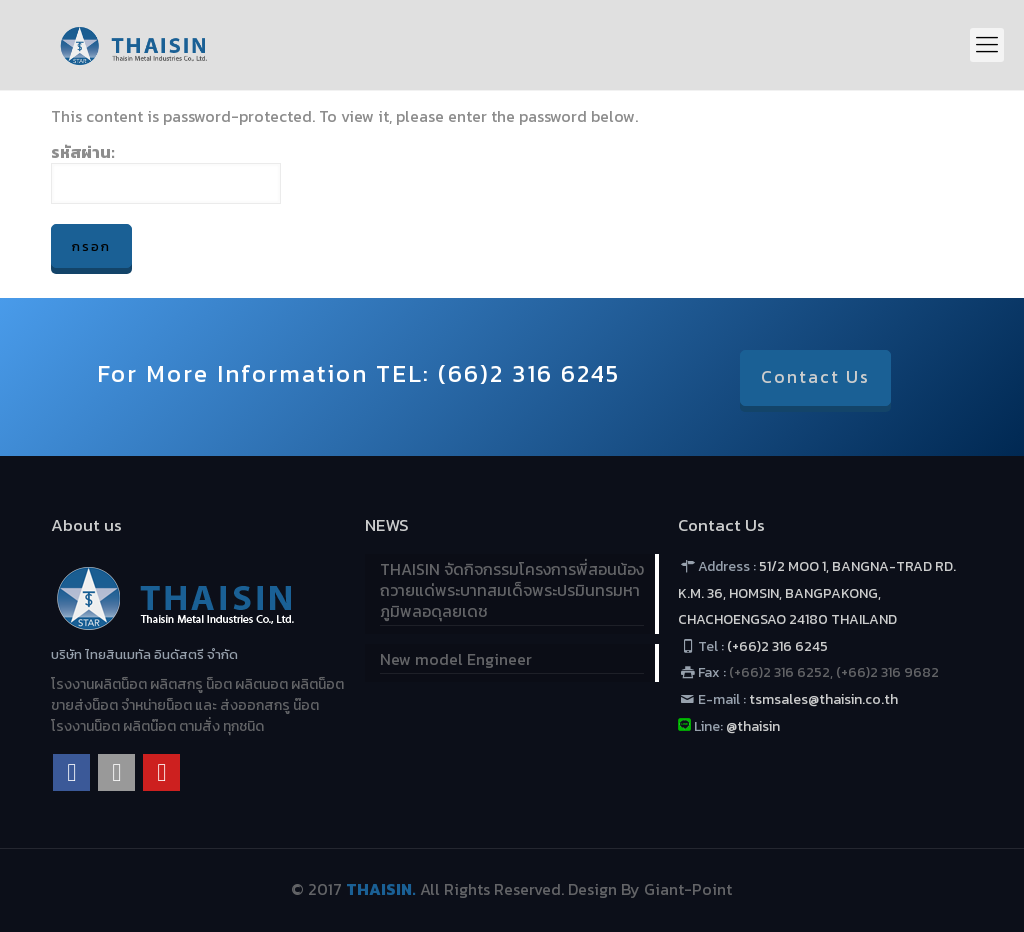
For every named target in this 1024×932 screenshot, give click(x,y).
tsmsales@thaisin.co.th (822, 699)
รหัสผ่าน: (166, 173)
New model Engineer (456, 660)
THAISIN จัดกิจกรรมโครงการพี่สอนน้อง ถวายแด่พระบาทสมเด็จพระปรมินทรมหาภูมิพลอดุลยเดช (512, 591)
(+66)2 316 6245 (777, 646)
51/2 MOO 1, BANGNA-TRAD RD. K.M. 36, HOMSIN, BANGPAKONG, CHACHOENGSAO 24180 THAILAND (817, 593)
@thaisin (753, 726)
